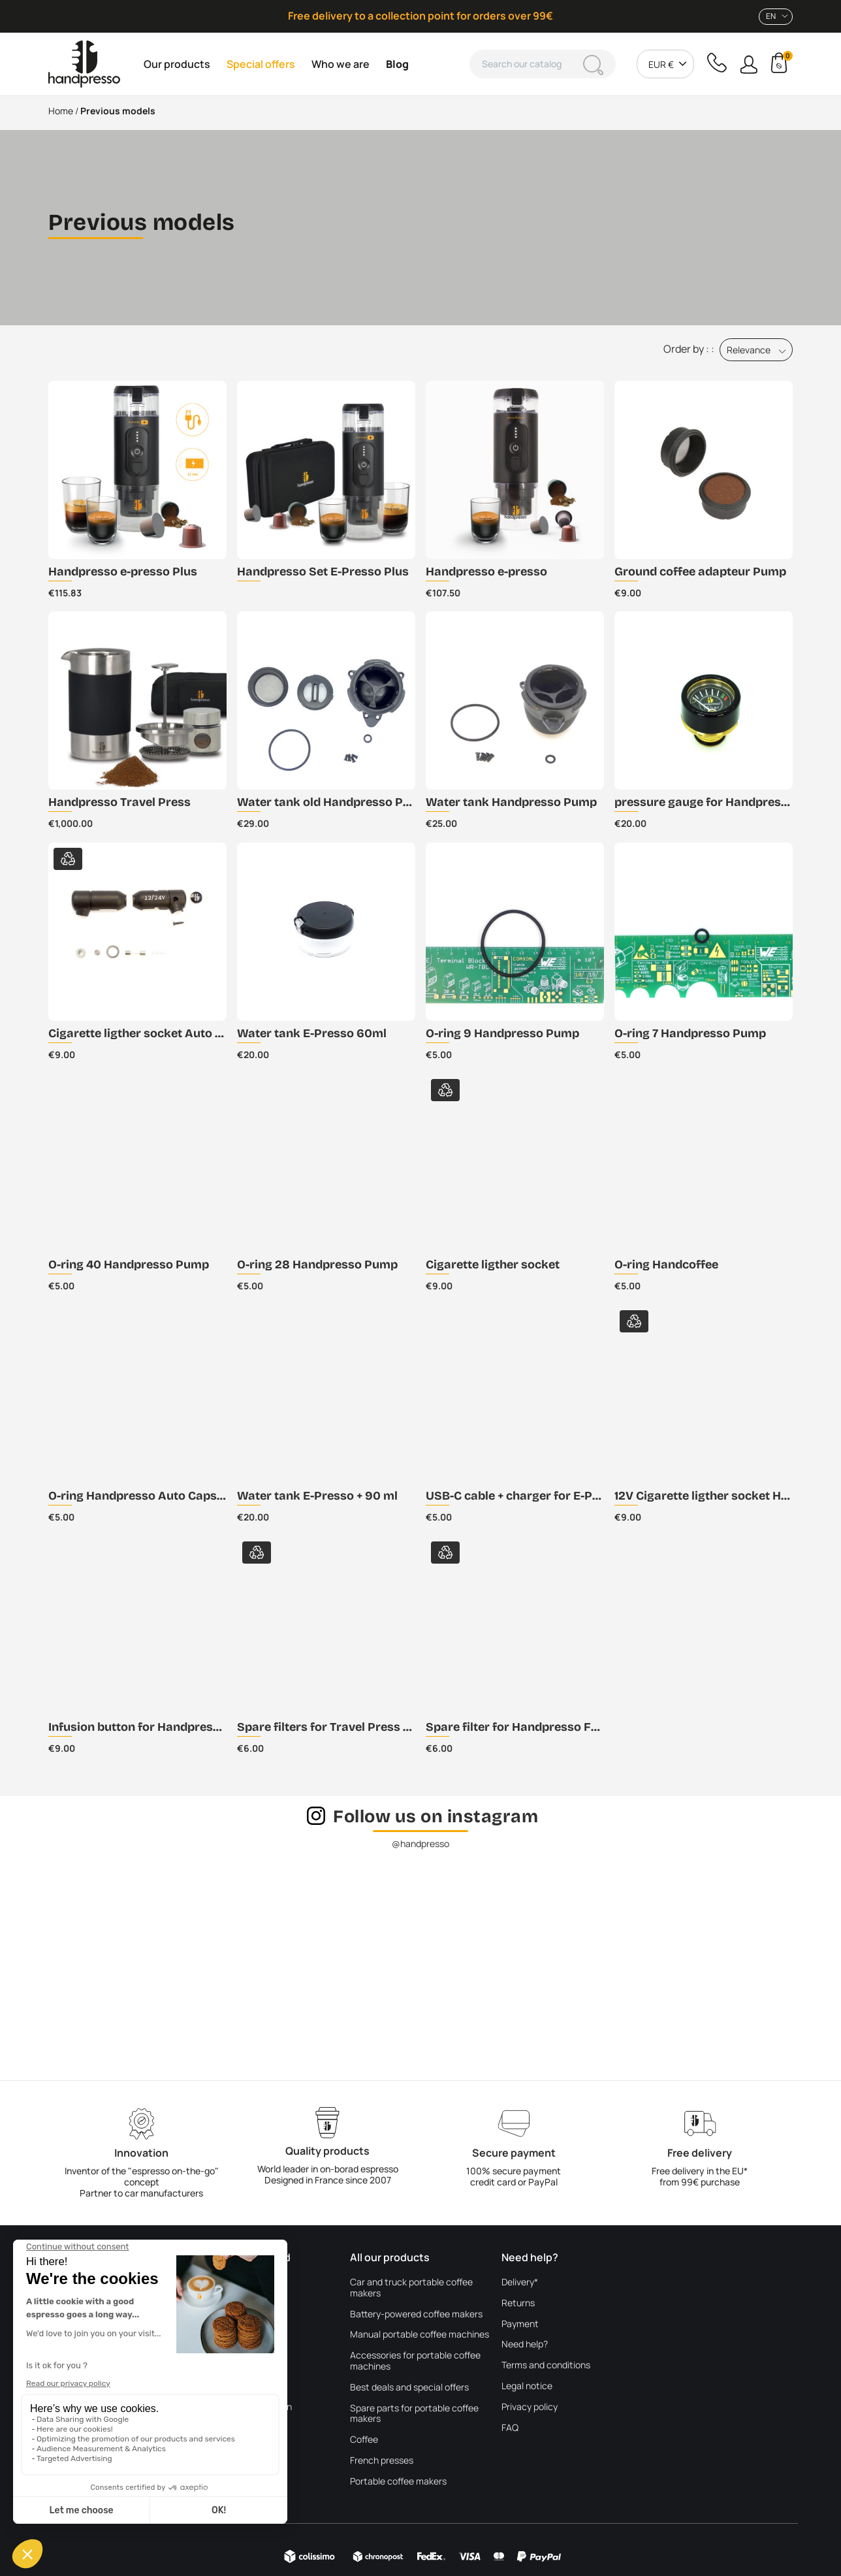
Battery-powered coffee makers (416, 2314)
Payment (520, 2324)
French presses (381, 2460)
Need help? (524, 2344)
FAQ (509, 2428)
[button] (748, 64)
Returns (518, 2303)
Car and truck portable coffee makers (411, 2288)
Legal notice (526, 2386)
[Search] (542, 64)
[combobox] (775, 16)
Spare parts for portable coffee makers (414, 2414)
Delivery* (519, 2282)
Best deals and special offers (409, 2387)
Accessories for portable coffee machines (415, 2361)
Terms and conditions (545, 2365)
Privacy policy (529, 2407)
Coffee (364, 2439)
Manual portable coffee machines (419, 2334)
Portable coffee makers (398, 2481)
